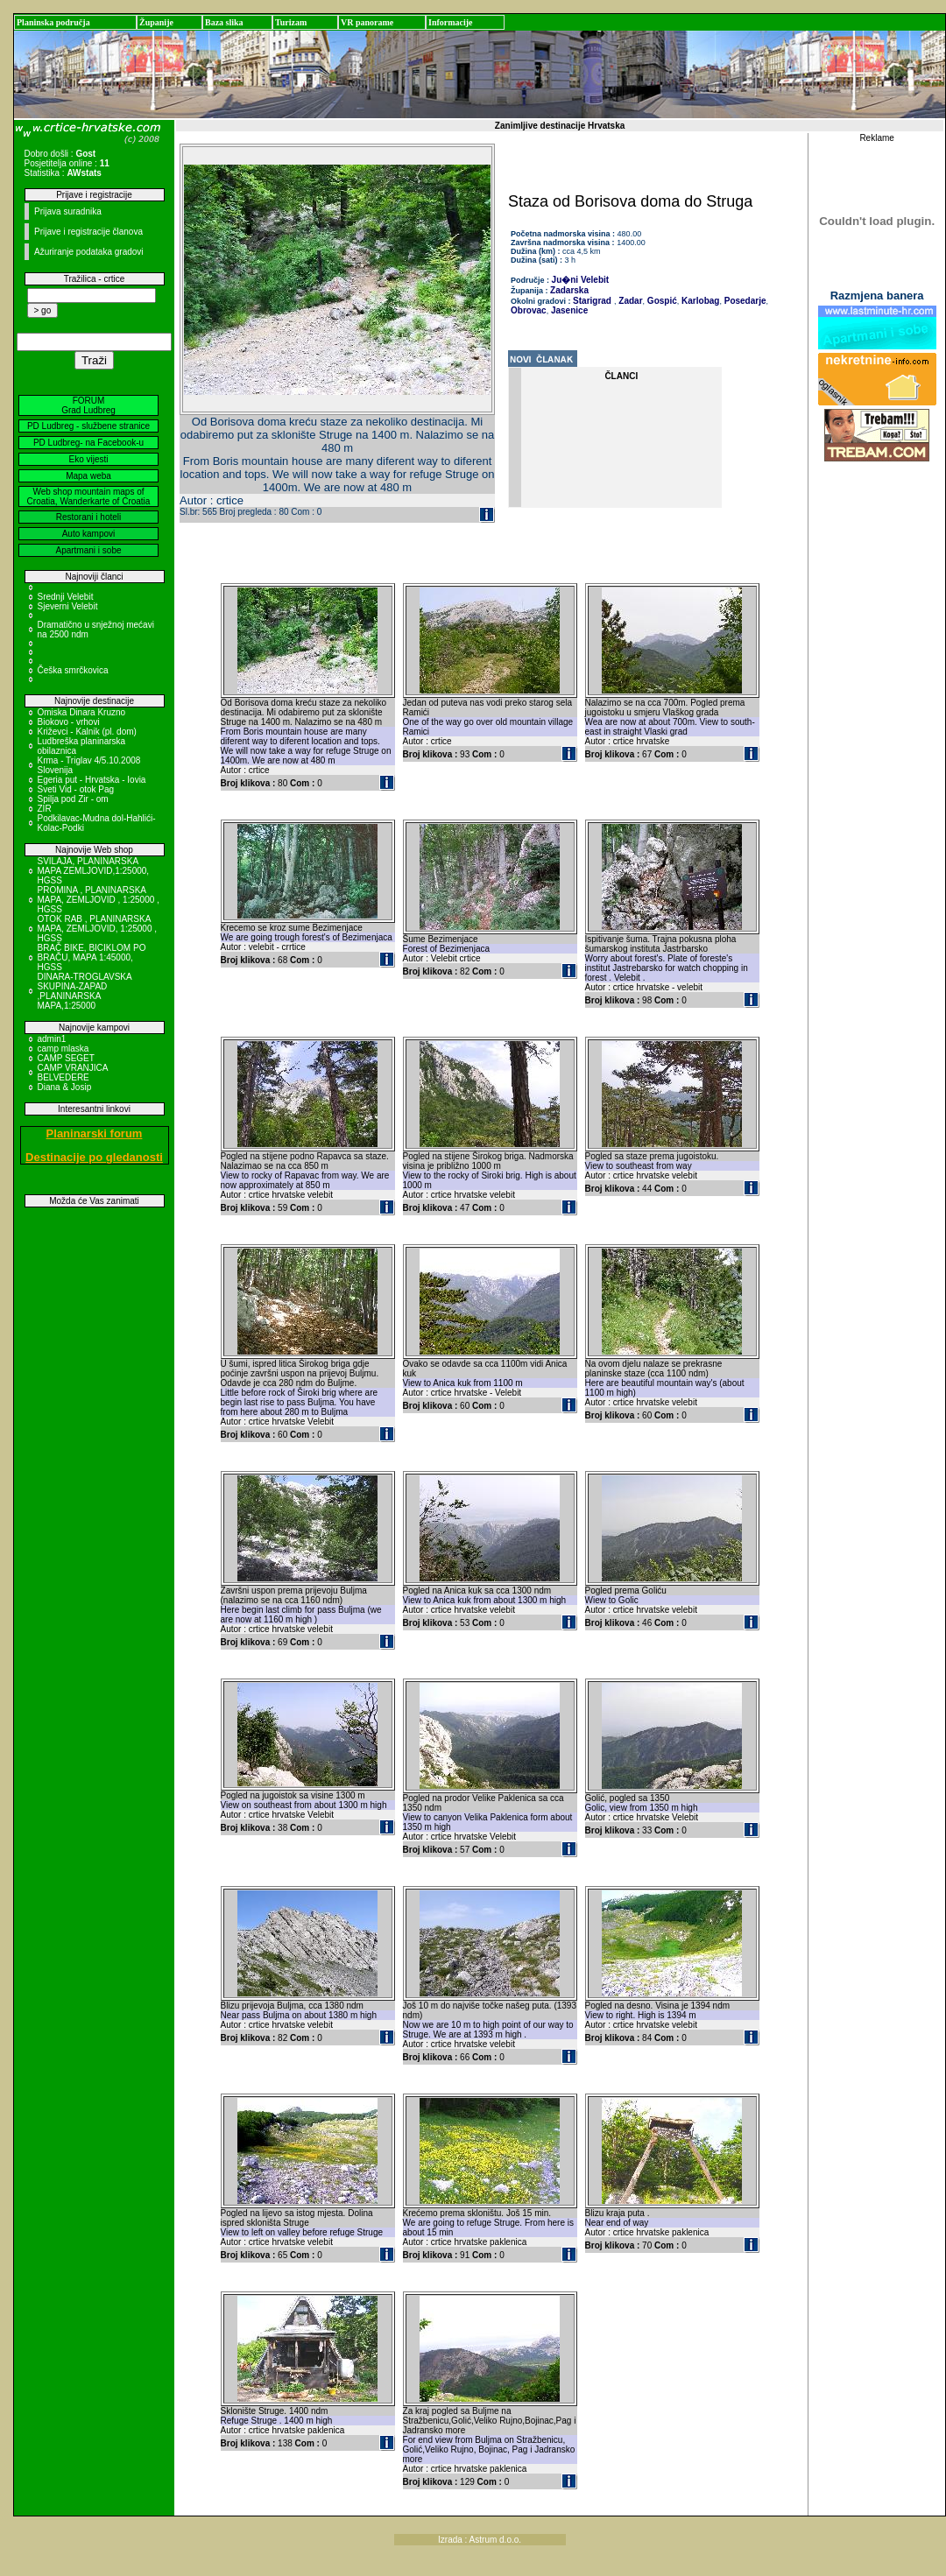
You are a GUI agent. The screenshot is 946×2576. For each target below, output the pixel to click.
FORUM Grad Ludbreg (88, 405)
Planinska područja (53, 22)
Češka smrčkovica (73, 670)
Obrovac (529, 310)
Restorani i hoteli (88, 517)
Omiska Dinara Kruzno (82, 712)
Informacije (450, 22)
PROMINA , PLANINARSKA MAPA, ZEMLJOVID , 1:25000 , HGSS (98, 899)
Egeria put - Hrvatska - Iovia (92, 780)
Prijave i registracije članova (88, 231)
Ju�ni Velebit (581, 280)
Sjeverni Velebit (68, 606)
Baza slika (224, 22)
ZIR (45, 808)
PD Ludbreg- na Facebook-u (88, 442)
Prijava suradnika (68, 211)
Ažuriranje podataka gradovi (89, 252)
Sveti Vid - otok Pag (76, 789)
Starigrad (592, 301)
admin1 (52, 1039)
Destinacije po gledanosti (94, 1157)
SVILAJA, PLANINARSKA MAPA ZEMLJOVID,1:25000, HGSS (94, 870)
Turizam (291, 22)
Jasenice (568, 310)
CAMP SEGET (66, 1058)
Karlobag (699, 301)
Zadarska (569, 290)
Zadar (630, 301)
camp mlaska (63, 1048)
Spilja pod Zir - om (73, 799)
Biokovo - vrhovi (69, 722)
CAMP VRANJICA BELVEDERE (73, 1072)
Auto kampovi (89, 533)
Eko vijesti (88, 459)
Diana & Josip (65, 1087)
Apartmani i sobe (88, 550)
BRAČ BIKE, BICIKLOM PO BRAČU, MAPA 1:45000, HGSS (92, 957)
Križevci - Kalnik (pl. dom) (87, 731)
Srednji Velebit (66, 597)
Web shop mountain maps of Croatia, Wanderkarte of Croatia (89, 496)
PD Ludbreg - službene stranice (88, 426)
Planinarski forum (94, 1133)
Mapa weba (88, 476)
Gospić (661, 301)
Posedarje (744, 301)
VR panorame (367, 22)
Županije (156, 22)
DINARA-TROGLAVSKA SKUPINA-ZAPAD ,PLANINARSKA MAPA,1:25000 (85, 991)
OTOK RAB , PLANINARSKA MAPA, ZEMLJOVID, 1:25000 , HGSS (98, 928)
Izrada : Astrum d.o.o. (479, 2539)
